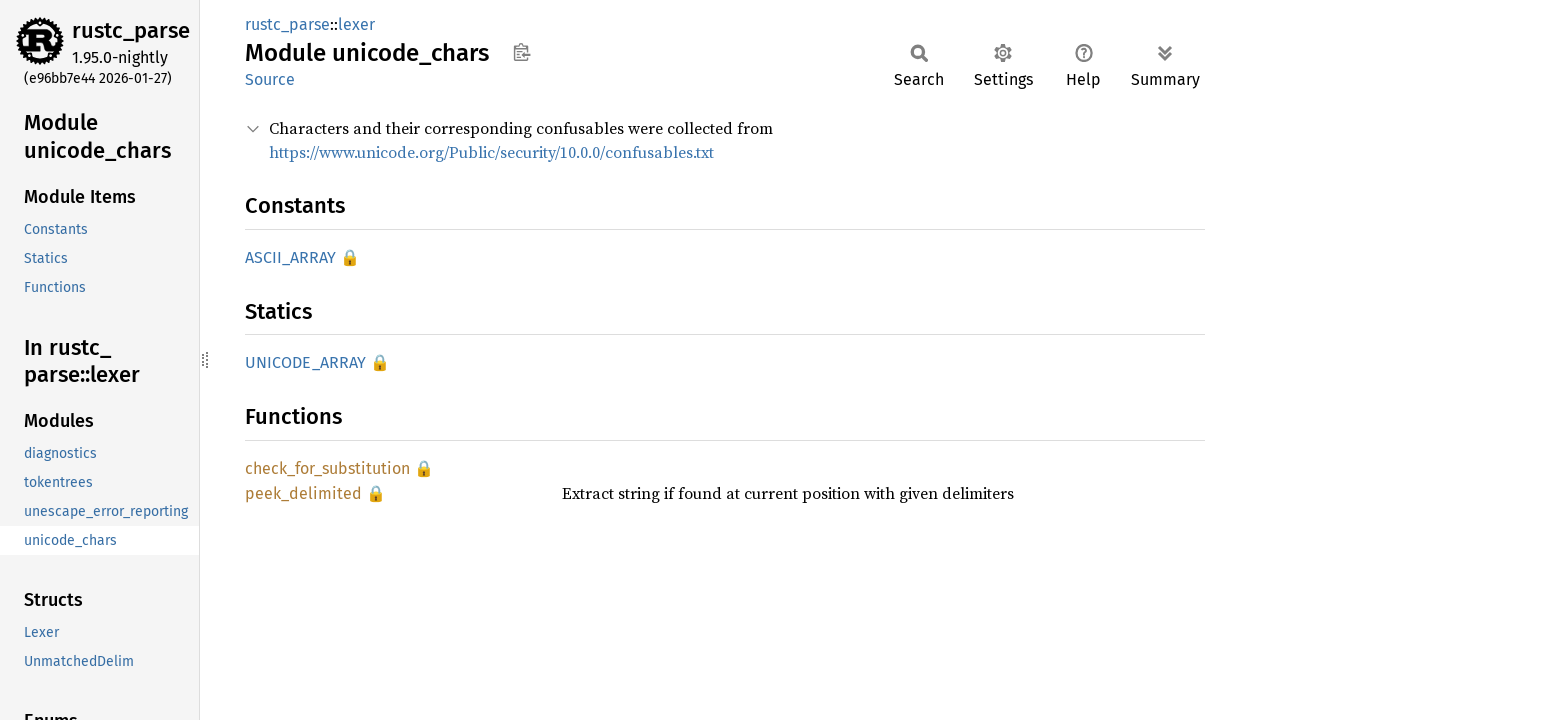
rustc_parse (131, 30)
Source (270, 79)
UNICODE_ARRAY (305, 362)
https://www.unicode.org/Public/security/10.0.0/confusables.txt (491, 152)
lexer (356, 24)
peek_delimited (303, 493)
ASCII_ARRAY (290, 257)
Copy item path (521, 52)
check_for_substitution (327, 468)
